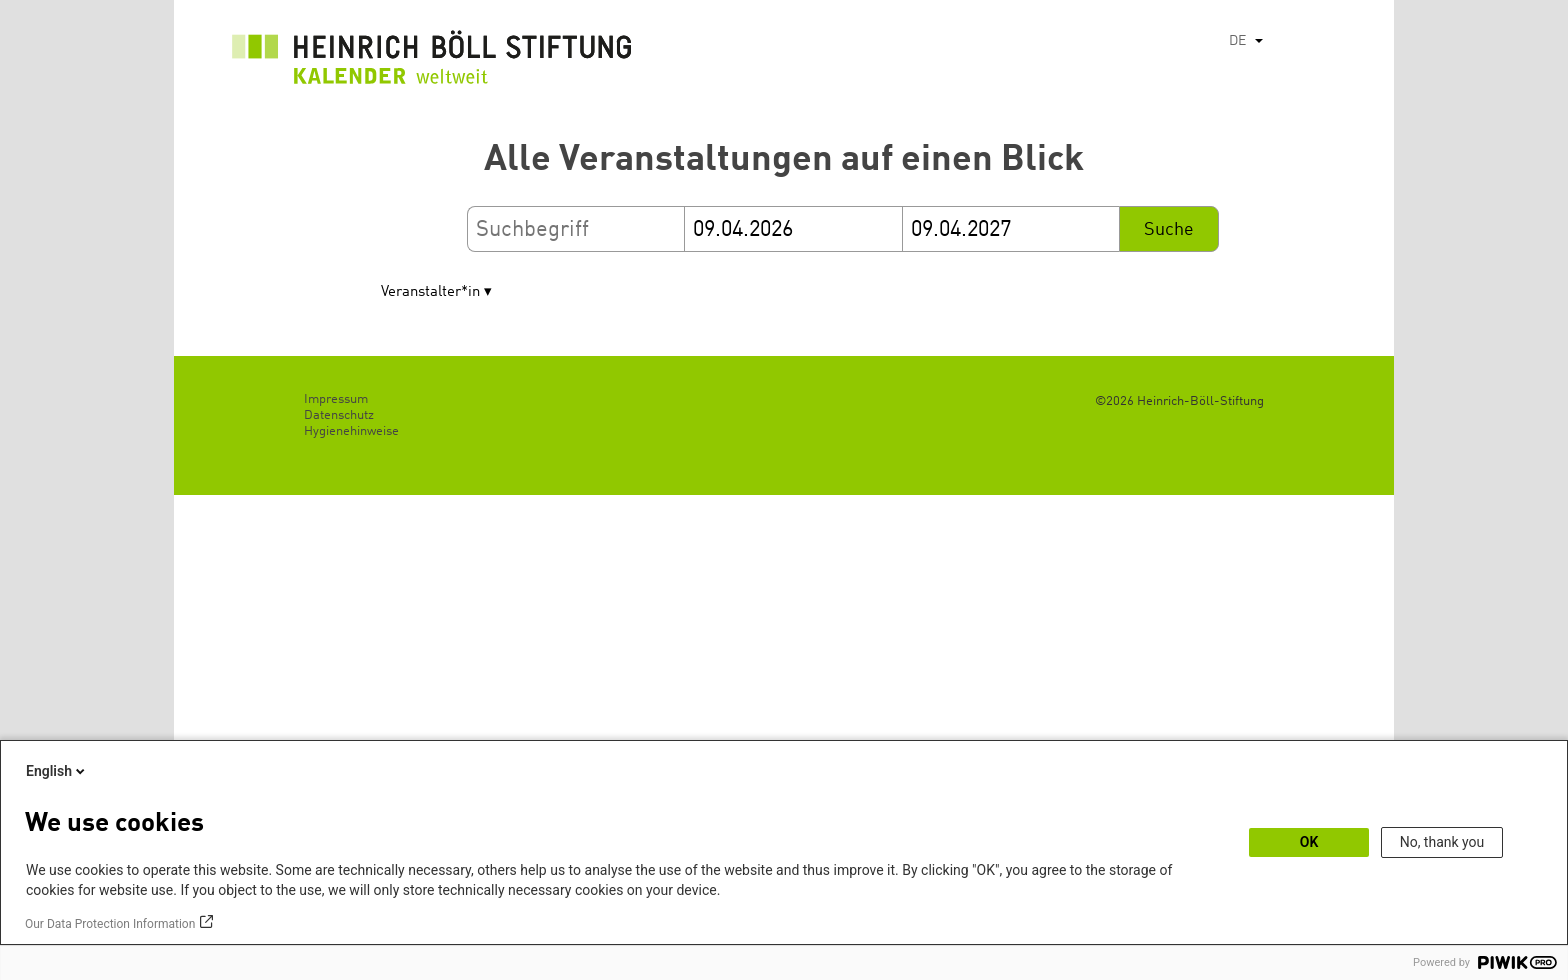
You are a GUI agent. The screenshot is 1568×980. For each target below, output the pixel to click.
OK (1309, 842)
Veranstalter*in (430, 292)
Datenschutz (339, 415)
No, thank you (1442, 842)
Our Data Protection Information (110, 924)
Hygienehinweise (351, 431)
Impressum (336, 399)
